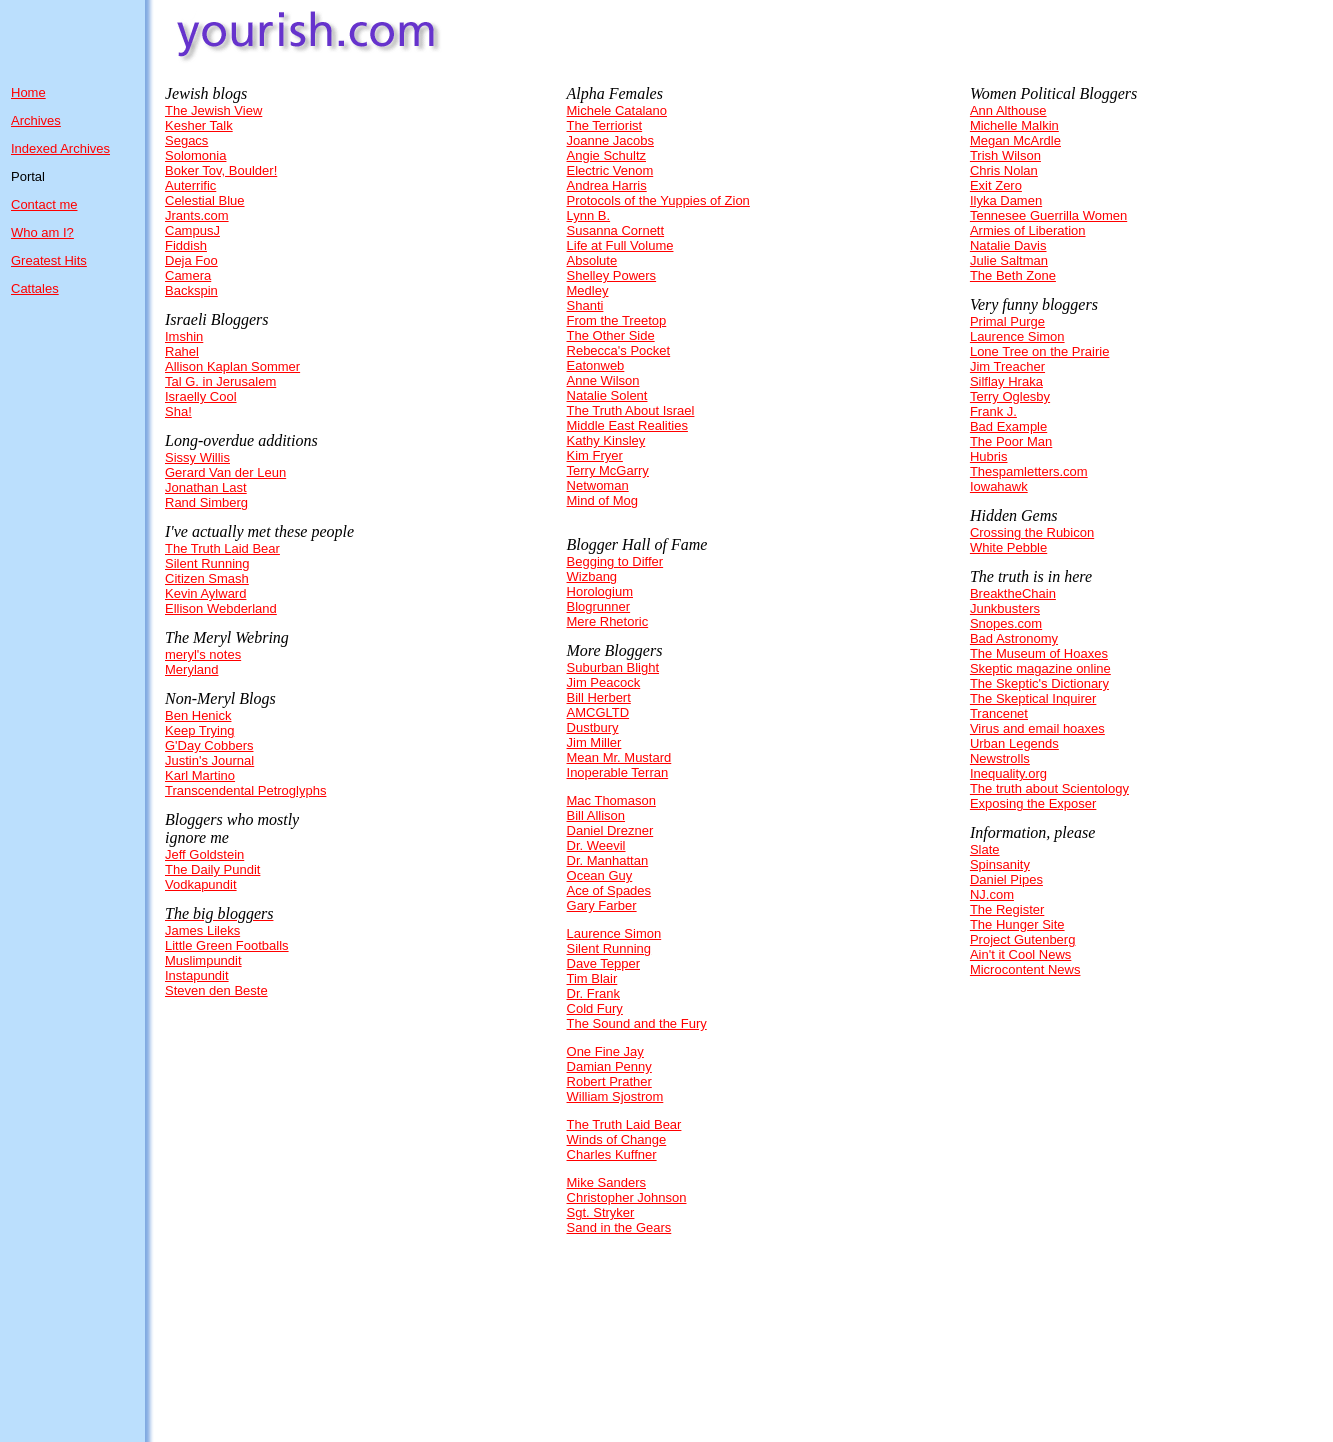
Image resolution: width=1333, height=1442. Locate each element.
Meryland (191, 669)
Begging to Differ (615, 561)
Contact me (44, 204)
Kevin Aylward (205, 593)
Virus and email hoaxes (1037, 728)
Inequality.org (1008, 773)
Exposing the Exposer (1033, 803)
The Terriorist (605, 125)
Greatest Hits (49, 260)
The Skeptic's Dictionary (1039, 683)
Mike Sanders (606, 1182)
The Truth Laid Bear (222, 548)
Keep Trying (199, 730)
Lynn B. (589, 215)
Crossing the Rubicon (1032, 532)
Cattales (35, 288)
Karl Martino (200, 775)
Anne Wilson (603, 380)
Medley (588, 290)
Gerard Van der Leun (225, 472)
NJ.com (992, 894)
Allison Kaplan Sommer (232, 366)
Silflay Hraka (1006, 381)
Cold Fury (595, 1008)
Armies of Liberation (1028, 230)
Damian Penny (609, 1066)
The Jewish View (213, 110)
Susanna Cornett (616, 230)
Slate (985, 849)
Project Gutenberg (1023, 939)
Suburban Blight (613, 667)
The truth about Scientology (1049, 788)
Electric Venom (610, 170)
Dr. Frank (593, 993)
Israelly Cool (201, 396)
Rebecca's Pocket (619, 350)
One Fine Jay (605, 1051)
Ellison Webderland (221, 608)
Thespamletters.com (1029, 471)
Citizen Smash (207, 578)
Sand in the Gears (619, 1227)
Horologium (600, 591)
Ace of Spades (609, 890)
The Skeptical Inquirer (1033, 698)
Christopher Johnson (627, 1197)
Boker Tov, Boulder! (221, 170)
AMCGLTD (598, 712)
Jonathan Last (206, 487)
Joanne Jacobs (610, 140)
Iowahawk (999, 486)
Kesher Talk (199, 125)
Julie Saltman (1009, 260)
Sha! (178, 411)
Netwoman (598, 485)
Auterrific (190, 185)
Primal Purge (1007, 321)
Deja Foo (191, 260)
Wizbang (592, 576)
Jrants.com (197, 215)
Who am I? (42, 232)
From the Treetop (617, 320)
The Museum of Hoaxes (1039, 653)
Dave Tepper (603, 963)
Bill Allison (596, 815)
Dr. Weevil (596, 845)
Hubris (989, 456)
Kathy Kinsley (606, 440)
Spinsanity (1000, 864)
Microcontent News (1025, 969)
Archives (36, 120)
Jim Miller (594, 742)
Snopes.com (1006, 623)
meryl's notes (203, 654)
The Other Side (611, 335)
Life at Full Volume (620, 245)
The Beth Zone (1013, 275)
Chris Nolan (1004, 170)
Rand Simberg (206, 502)
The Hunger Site (1017, 924)
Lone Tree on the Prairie (1039, 351)
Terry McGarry (608, 470)
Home (28, 92)
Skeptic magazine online (1040, 668)
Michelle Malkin (1014, 125)
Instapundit (197, 975)
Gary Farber (602, 905)
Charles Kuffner (612, 1154)
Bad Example (1008, 426)
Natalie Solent (607, 395)
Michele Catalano (617, 110)
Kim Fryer (595, 455)
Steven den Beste (216, 990)
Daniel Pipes (1006, 879)
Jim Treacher (1007, 366)
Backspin (191, 290)
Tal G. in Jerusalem (220, 381)
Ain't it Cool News (1020, 954)
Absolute (592, 260)
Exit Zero (996, 185)
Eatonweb (596, 365)
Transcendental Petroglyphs (245, 790)
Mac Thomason (611, 800)
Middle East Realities (627, 425)
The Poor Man (1011, 441)
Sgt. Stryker (601, 1212)
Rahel (182, 351)
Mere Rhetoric (608, 621)
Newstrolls (1000, 758)
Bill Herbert (599, 697)
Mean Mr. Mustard (619, 757)
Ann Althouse (1008, 110)
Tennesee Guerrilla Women (1048, 215)
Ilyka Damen (1006, 200)
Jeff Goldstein (204, 854)
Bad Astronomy (1014, 638)
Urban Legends (1014, 743)
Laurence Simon (614, 933)
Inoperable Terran (618, 772)
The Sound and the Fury (637, 1023)
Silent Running (207, 563)
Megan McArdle (1015, 140)
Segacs (186, 140)
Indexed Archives (60, 148)
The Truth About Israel (631, 410)
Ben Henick (198, 715)
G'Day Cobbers (209, 745)
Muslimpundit (203, 960)
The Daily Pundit (212, 869)
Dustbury (593, 727)
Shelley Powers (612, 275)
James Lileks (202, 930)
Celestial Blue (205, 200)
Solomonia (195, 155)
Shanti (585, 305)
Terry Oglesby (1010, 396)
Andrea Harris (607, 185)
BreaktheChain (1013, 593)
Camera (188, 275)
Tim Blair (592, 978)
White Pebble (1008, 547)
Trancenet (999, 713)
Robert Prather (609, 1081)
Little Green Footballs (227, 945)
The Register (1007, 909)
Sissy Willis (197, 457)
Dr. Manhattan (608, 860)
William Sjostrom (615, 1096)
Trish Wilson (1005, 155)
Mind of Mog (603, 500)
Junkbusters (1005, 608)
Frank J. (993, 411)
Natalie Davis (1008, 245)
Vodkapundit (201, 884)
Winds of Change (617, 1139)
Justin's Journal (209, 760)
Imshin (184, 336)
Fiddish (186, 245)
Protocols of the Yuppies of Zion (658, 200)
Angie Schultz (607, 155)
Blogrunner (599, 606)
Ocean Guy (600, 875)
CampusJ (192, 230)
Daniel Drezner (610, 830)
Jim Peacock (604, 682)
